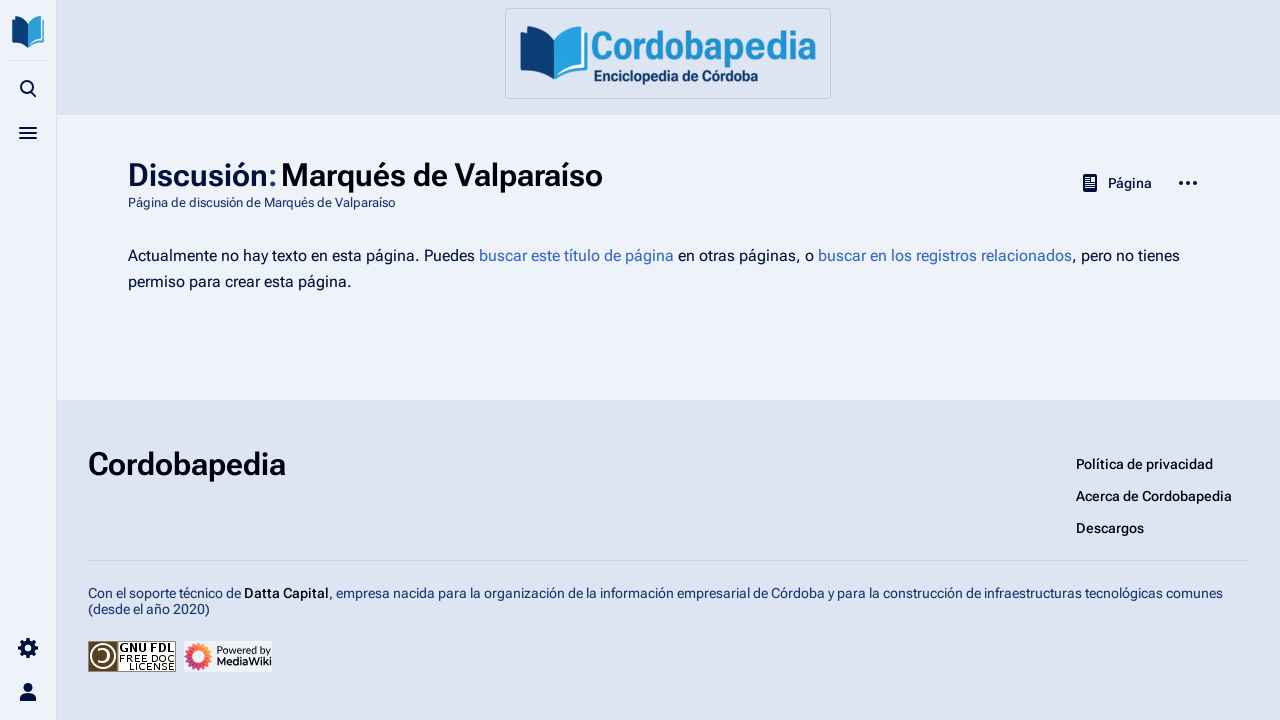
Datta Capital (286, 593)
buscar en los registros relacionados (945, 255)
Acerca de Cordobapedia (1154, 496)
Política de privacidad (1144, 464)
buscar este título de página (576, 255)
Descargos (1110, 528)
